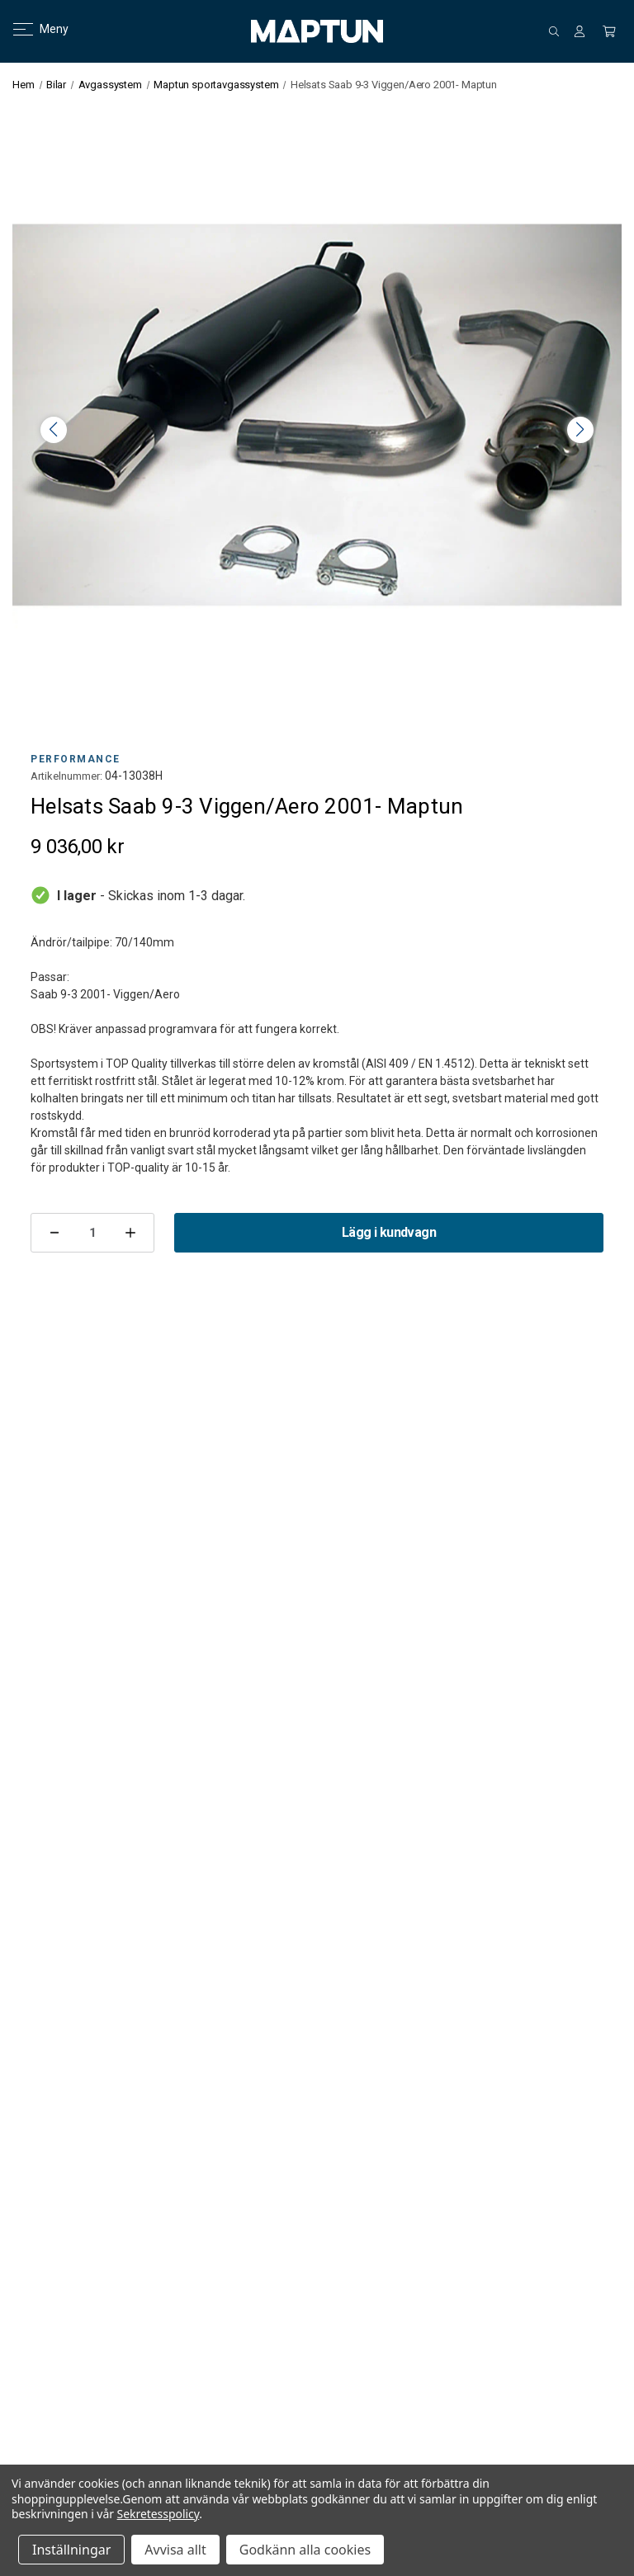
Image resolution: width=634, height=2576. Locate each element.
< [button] (53, 430)
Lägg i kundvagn (389, 1232)
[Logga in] (579, 31)
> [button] (580, 430)
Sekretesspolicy (158, 2514)
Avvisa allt (175, 2550)
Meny (31, 28)
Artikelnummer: (66, 776)
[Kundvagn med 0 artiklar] (609, 31)
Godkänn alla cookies (305, 2550)
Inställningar (71, 2550)
